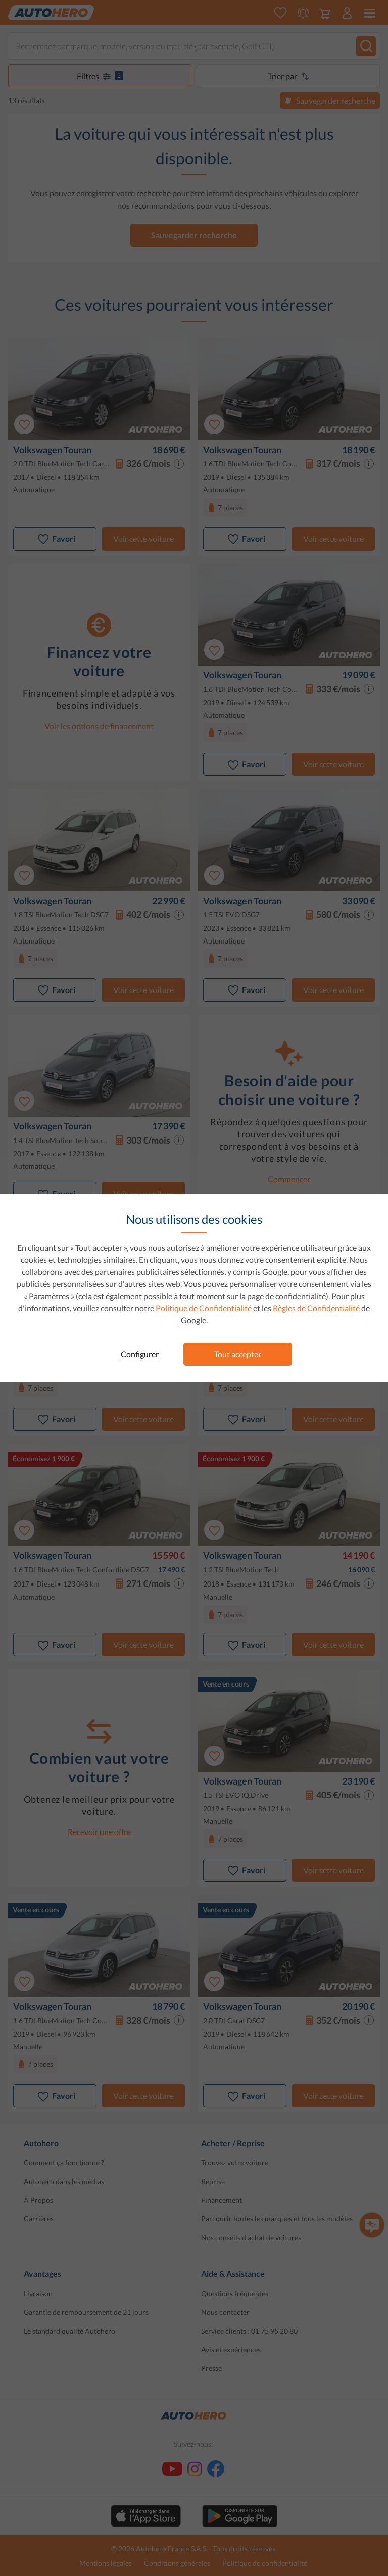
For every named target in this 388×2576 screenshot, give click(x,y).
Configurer (140, 1354)
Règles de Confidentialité (316, 1308)
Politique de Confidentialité (204, 1308)
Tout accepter (237, 1354)
